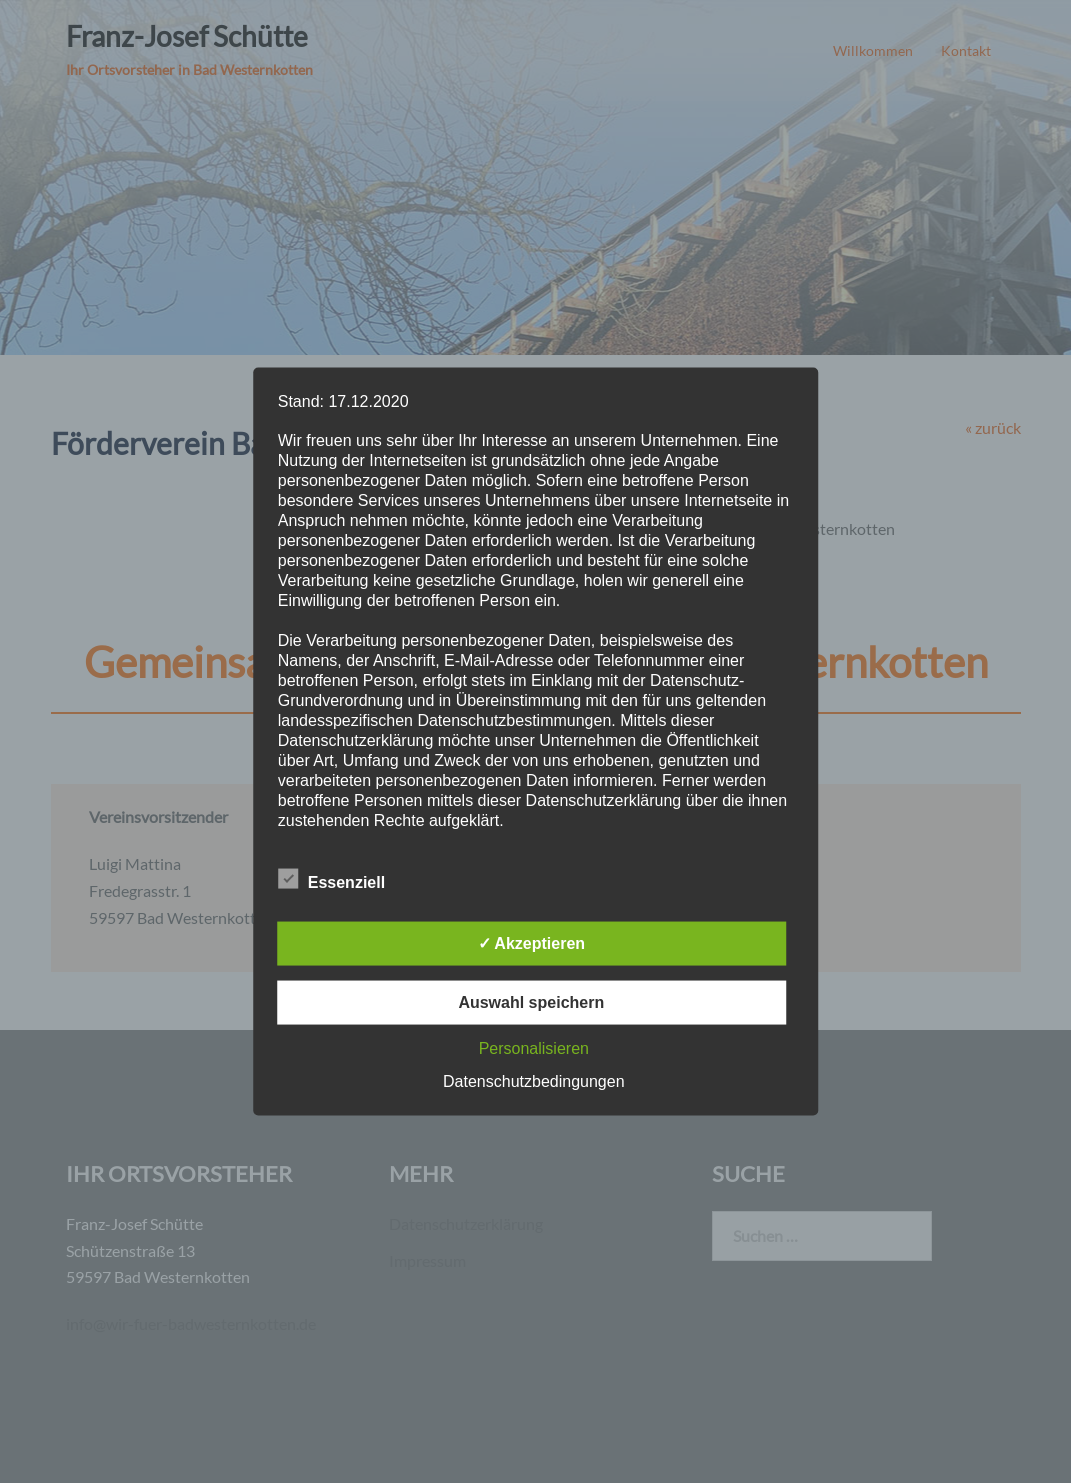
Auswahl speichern (531, 1002)
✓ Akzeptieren (532, 943)
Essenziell (331, 880)
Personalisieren (534, 1048)
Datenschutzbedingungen (533, 1081)
